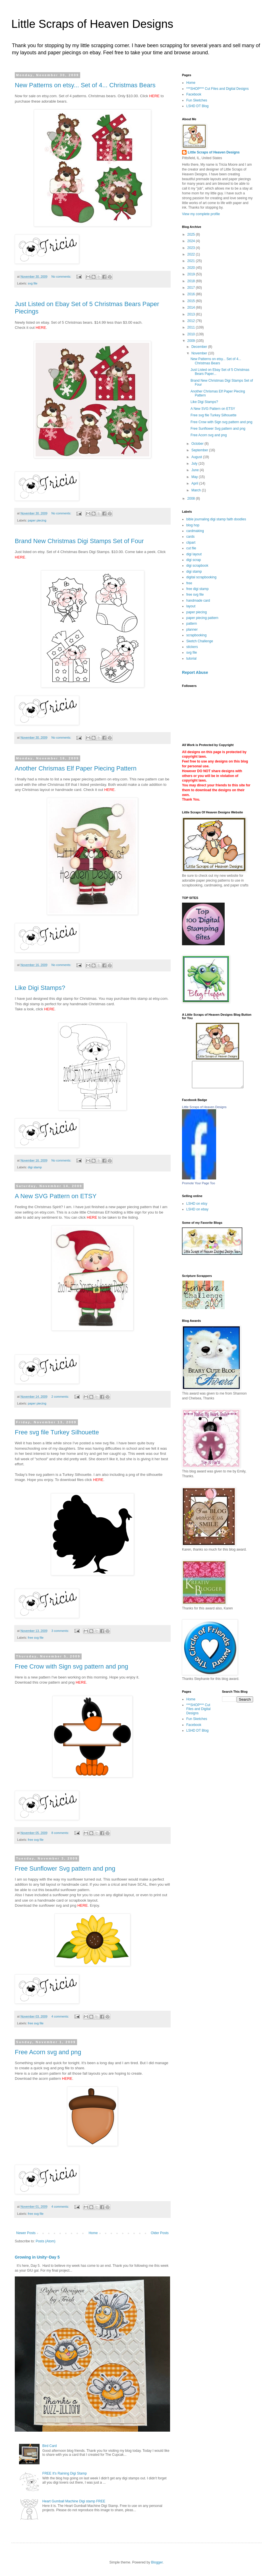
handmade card (198, 601)
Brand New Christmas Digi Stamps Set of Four (79, 541)
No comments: (61, 276)
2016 (191, 294)
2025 (191, 234)
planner (192, 629)
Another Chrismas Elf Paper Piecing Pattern (75, 768)
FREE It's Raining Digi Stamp (64, 2473)
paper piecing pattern (202, 618)
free (189, 583)
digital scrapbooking (201, 577)
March (196, 490)
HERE (20, 557)
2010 (191, 334)
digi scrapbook (197, 566)
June (195, 470)
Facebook (193, 94)
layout (190, 606)
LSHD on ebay (197, 1214)
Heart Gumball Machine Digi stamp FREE (73, 2501)
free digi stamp (197, 589)
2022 (191, 254)
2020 (191, 268)
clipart (190, 543)
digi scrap (193, 560)
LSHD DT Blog (197, 106)
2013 (191, 314)
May (195, 477)
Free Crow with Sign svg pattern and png (71, 1666)
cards (190, 537)
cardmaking (195, 531)
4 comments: (60, 2016)
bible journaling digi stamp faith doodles (216, 519)
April (195, 483)
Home (93, 2233)
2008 (191, 498)
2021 (191, 261)
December (199, 347)
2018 (191, 281)
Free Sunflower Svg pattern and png (65, 1868)
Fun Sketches (196, 100)
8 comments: (60, 1833)
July (194, 464)
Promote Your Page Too (198, 1188)
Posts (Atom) (45, 2241)
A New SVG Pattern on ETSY (55, 1196)
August (197, 457)
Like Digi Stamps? (40, 987)
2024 (191, 241)
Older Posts (160, 2233)
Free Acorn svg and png (48, 2052)
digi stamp (35, 1167)
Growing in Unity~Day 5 (37, 2257)
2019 (191, 274)
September (200, 450)
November (199, 353)
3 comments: (60, 1630)
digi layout (194, 554)
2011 (191, 327)
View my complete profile (201, 214)
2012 (191, 321)
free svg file (36, 1637)
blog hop (192, 525)
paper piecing (37, 520)
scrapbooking (196, 635)
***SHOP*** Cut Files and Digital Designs (217, 89)
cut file (191, 548)
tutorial (191, 658)
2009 (191, 341)
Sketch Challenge (199, 641)
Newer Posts (26, 2233)
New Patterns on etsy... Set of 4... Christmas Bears (85, 85)
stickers (192, 647)
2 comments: (60, 1396)
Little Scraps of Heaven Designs (92, 24)
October (197, 444)
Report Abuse (195, 672)
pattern (191, 624)
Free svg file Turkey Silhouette (57, 1432)
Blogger (157, 2562)
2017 (191, 288)
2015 (191, 301)
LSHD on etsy (196, 1209)
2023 (191, 248)
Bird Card (49, 2446)
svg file (33, 283)
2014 (191, 307)
